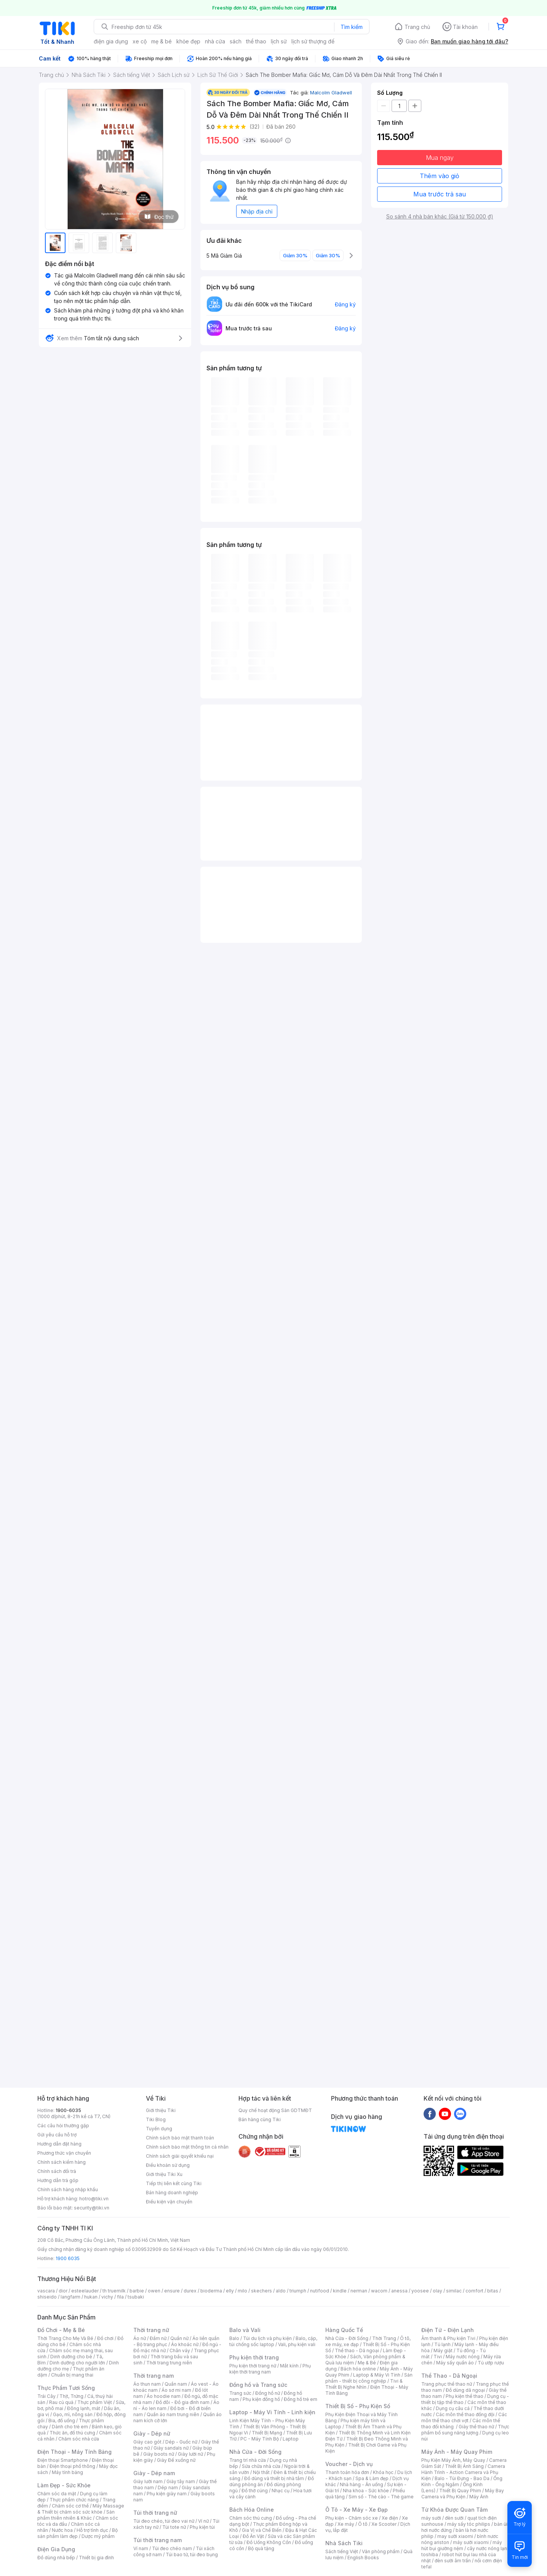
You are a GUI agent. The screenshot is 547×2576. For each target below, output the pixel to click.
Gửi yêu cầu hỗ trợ (57, 2135)
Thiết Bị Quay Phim (460, 2490)
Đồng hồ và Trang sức (258, 2385)
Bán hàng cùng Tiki (259, 2119)
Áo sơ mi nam (176, 2390)
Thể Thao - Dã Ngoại (449, 2375)
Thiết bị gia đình (96, 2557)
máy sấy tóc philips (468, 2524)
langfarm (70, 2297)
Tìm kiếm (352, 27)
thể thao (256, 41)
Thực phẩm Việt (94, 2402)
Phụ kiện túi (202, 2527)
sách (236, 41)
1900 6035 (68, 2258)
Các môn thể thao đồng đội (465, 2414)
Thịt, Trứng (71, 2396)
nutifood (319, 2291)
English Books (363, 2557)
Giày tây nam (180, 2481)
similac (454, 2291)
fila (120, 2297)
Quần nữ (179, 2338)
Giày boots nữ (158, 2454)
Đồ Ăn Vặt (253, 2536)
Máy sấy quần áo (455, 2363)
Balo (234, 2338)
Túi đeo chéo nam (172, 2548)
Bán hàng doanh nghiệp (172, 2192)
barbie (137, 2291)
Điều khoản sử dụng (168, 2165)
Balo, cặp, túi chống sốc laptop (273, 2341)
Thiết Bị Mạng (267, 2433)
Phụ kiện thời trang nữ (252, 2366)
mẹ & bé (161, 41)
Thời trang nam (153, 2375)
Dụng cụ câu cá (453, 2408)
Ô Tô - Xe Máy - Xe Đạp (356, 2509)
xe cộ (140, 41)
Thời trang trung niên (169, 2363)
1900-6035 (68, 2110)
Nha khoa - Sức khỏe (366, 2490)
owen (154, 2291)
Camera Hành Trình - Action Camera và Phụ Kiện (463, 2472)
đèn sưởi (454, 2518)
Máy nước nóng (463, 2356)
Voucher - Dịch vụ (349, 2464)
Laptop (291, 2439)
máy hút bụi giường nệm (461, 2545)
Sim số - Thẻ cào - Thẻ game (381, 2496)
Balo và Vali (245, 2330)
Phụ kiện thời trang (254, 2357)
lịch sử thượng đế (312, 41)
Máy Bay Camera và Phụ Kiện (462, 2493)
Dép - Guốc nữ (181, 2442)
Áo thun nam (147, 2384)
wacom (379, 2291)
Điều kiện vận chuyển (169, 2202)
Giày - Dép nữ (151, 2433)
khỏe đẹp (188, 41)
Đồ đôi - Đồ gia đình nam (183, 2402)
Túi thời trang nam (157, 2540)
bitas (492, 2291)
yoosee (420, 2291)
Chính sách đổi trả (56, 2171)
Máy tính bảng (67, 2472)
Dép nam (168, 2487)
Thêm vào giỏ (439, 176)
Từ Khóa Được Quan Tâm (454, 2509)
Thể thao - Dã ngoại (357, 2350)
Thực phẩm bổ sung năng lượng (465, 2430)
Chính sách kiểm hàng (61, 2162)
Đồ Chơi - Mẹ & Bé (61, 2330)
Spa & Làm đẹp (372, 2478)
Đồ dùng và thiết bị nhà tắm (274, 2478)
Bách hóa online (358, 2369)
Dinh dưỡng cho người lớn (77, 2363)
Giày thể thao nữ (476, 2426)
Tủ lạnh (442, 2344)
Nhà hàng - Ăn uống (361, 2484)
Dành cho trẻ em (70, 2426)
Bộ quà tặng (261, 2548)
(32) (255, 126)
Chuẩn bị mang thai (72, 2375)
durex (190, 2291)
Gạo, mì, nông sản (73, 2414)
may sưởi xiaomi (455, 2536)
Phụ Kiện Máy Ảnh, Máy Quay (453, 2460)
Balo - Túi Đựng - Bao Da (462, 2478)
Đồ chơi (105, 2338)
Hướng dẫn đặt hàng (59, 2144)
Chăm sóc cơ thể (70, 2506)
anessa (399, 2291)
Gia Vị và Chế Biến (261, 2530)
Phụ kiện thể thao (464, 2396)
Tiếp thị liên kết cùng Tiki (174, 2183)
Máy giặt (443, 2350)
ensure (172, 2291)
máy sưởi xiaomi (471, 2542)
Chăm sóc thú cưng (250, 2518)
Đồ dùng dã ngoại (465, 2390)
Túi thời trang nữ (155, 2512)
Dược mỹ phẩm (98, 2536)
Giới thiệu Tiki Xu (164, 2174)
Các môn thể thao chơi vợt (464, 2417)
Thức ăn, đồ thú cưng (72, 2433)
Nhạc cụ (280, 2490)
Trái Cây (46, 2396)
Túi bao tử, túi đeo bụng (192, 2554)
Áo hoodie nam (164, 2396)
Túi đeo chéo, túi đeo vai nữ (163, 2521)
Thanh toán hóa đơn (347, 2472)
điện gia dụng (111, 41)
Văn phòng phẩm (381, 2551)
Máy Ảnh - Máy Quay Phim (456, 2451)
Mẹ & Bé (367, 2363)
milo (242, 2291)
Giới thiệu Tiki (161, 2110)
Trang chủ (417, 27)
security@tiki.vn (91, 2208)
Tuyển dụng (159, 2128)
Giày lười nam (148, 2481)
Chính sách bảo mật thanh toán (180, 2138)
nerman (358, 2291)
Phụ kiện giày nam (167, 2493)
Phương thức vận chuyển (64, 2153)
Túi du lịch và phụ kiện (267, 2338)
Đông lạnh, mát (83, 2408)
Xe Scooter (384, 2524)
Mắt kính (289, 2366)
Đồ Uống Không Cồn (268, 2542)
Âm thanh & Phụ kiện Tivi (448, 2338)
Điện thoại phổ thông (72, 2466)
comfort (474, 2291)
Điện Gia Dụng (56, 2549)
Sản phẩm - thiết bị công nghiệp (369, 2378)
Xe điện (390, 2518)
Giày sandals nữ (171, 2448)
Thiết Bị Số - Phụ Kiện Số (357, 2406)
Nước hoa (62, 2530)
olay (437, 2291)
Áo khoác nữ (184, 2344)
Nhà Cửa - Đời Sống (255, 2451)
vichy (107, 2297)
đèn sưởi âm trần (453, 2560)
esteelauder (85, 2291)
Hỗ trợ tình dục (92, 2530)
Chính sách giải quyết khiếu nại (180, 2156)
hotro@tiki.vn (94, 2198)
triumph (297, 2291)
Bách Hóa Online (251, 2509)
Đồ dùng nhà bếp (56, 2557)
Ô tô (363, 2524)
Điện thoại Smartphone (62, 2460)
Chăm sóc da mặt (56, 2493)
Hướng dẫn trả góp (57, 2180)
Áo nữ (139, 2338)
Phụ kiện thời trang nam (270, 2369)
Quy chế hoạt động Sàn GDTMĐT (275, 2110)
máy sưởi (431, 2518)
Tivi (437, 2356)
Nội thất (261, 2472)
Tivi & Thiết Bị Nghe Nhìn (364, 2384)
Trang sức (240, 2393)
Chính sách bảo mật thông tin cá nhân (187, 2147)
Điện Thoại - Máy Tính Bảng (74, 2451)
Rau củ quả (61, 2402)
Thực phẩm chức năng (74, 2500)
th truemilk (114, 2291)
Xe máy (345, 2524)
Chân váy (180, 2350)
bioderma (211, 2291)
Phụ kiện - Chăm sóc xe (351, 2518)
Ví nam (140, 2548)
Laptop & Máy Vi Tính (376, 2375)
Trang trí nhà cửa (247, 2460)
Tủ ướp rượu (491, 2363)
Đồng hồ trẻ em (300, 2399)
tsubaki (136, 2297)
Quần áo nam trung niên (173, 2414)
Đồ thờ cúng (255, 2490)
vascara (46, 2291)
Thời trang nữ (151, 2330)
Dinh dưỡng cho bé (71, 2356)
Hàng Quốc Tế (344, 2330)
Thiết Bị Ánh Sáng (464, 2466)
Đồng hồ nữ (267, 2393)
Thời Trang (384, 2338)
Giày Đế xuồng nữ (176, 2460)
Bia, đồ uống (61, 2420)
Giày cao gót (147, 2442)
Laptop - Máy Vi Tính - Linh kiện (272, 2412)
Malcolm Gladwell (331, 92)
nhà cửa (215, 41)
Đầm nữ (158, 2338)
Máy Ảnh (478, 2496)
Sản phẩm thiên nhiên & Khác (76, 2515)
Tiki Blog (156, 2119)
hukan (91, 2297)
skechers (261, 2291)
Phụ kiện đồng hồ (261, 2399)
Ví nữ (203, 2521)
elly (230, 2291)
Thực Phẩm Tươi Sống (66, 2388)
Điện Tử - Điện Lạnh (447, 2330)
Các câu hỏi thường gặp (63, 2125)
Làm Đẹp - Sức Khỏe (64, 2485)
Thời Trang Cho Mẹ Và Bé (65, 2338)
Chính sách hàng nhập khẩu (67, 2189)
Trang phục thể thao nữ (446, 2384)
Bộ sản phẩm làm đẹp (77, 2533)
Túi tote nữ (174, 2527)
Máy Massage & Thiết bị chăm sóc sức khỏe (80, 2509)
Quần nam (176, 2384)
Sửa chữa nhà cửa (261, 2466)
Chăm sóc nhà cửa (78, 2439)
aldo (281, 2291)
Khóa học (383, 2472)
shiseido (47, 2297)
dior (63, 2291)
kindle (340, 2291)
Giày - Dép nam (154, 2473)
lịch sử (279, 41)
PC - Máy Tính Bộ (259, 2439)
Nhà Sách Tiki (344, 2543)
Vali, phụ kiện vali (296, 2344)
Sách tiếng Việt (341, 2551)
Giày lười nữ (190, 2454)
